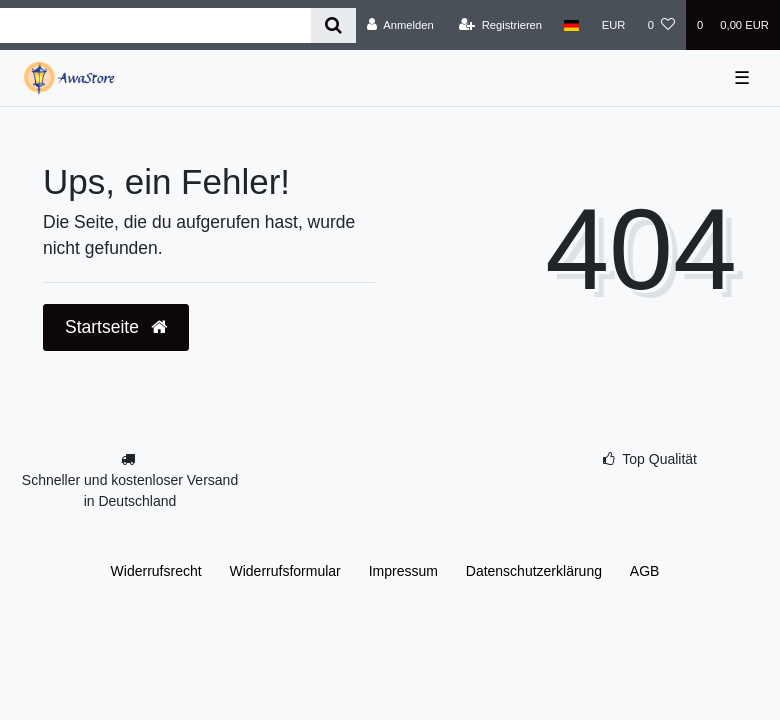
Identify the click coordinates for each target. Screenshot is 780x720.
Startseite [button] (116, 327)
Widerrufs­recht (156, 571)
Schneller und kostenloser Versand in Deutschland (130, 490)
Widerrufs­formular (285, 571)
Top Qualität (659, 459)
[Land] (571, 25)
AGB (645, 571)
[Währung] (614, 25)
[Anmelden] (400, 25)
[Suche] (333, 25)
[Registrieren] (500, 25)
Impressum (403, 571)
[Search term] (155, 25)
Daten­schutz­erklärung (534, 571)
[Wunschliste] (661, 25)
